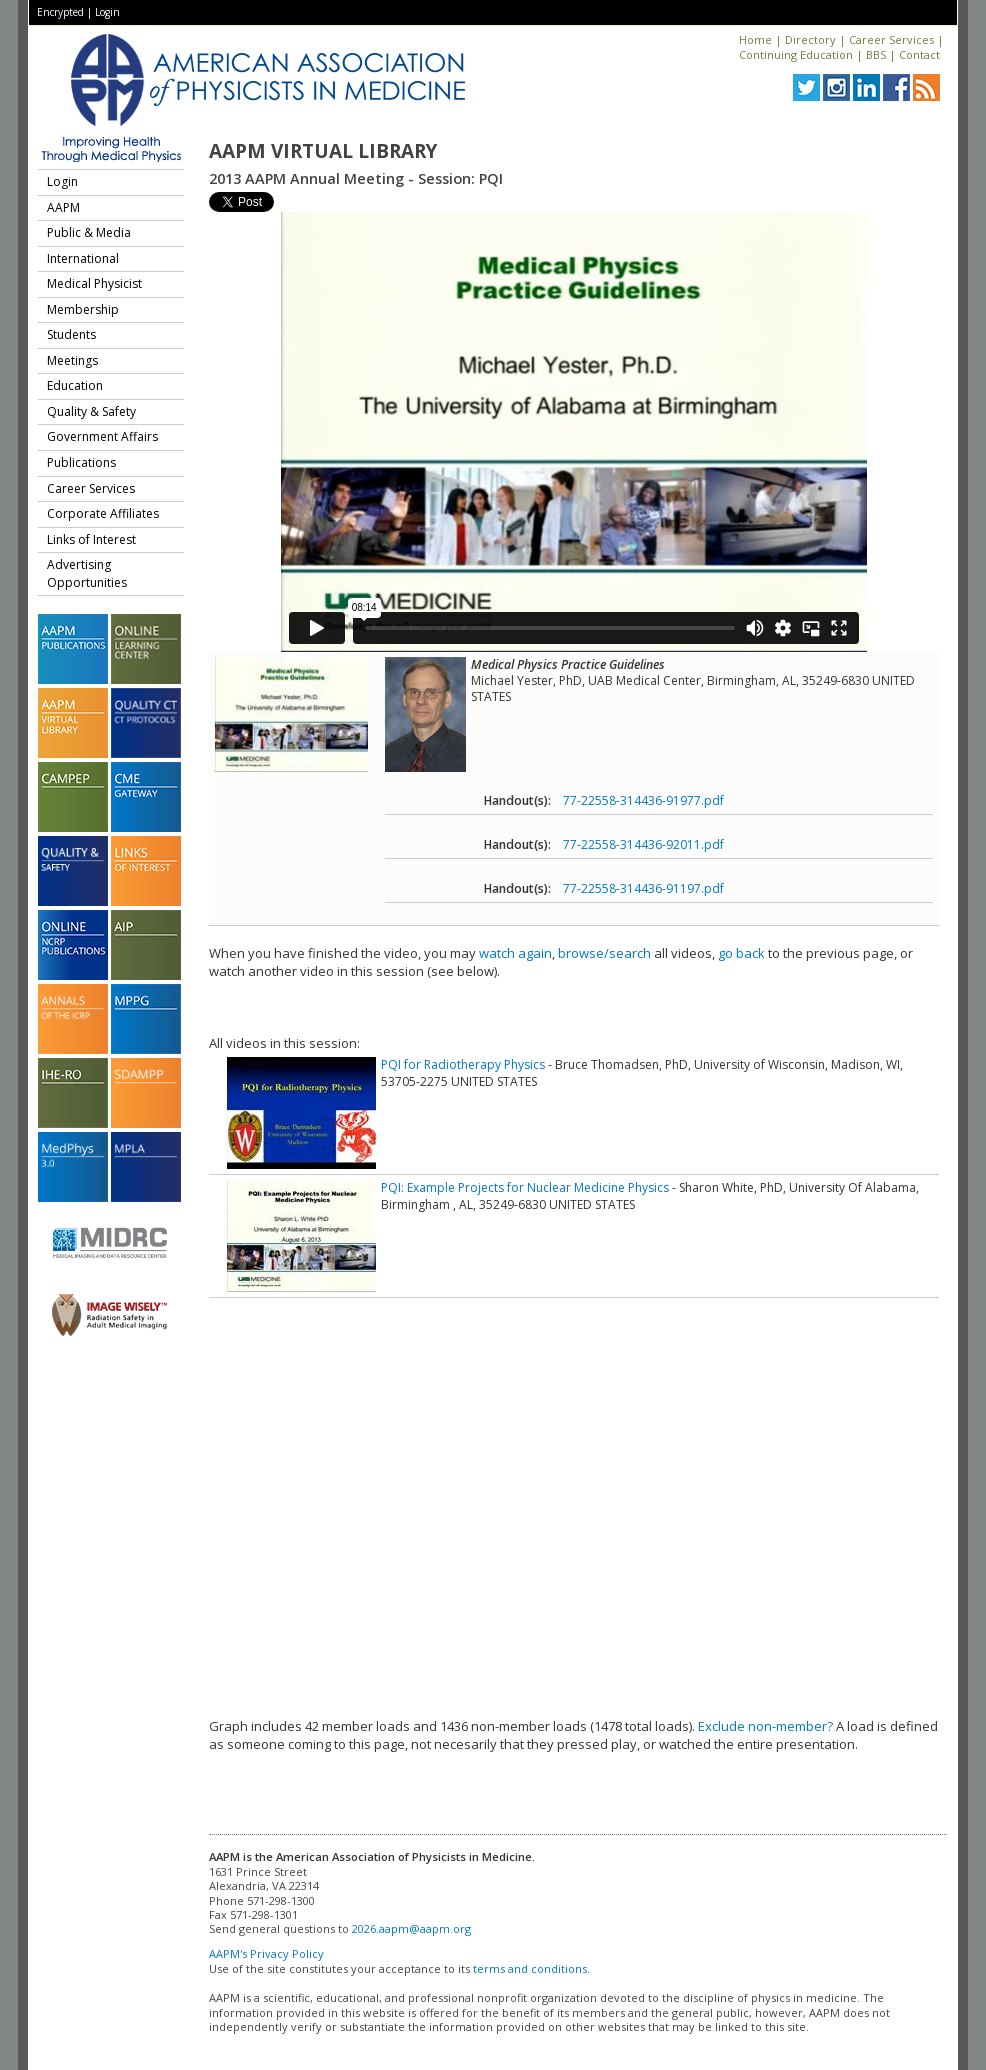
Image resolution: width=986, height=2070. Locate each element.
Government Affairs (102, 436)
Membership (83, 309)
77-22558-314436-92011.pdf (643, 844)
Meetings (72, 360)
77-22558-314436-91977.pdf (643, 800)
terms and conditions (530, 1968)
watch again (515, 953)
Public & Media (89, 232)
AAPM (63, 207)
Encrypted (60, 12)
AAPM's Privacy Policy (266, 1953)
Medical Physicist (94, 283)
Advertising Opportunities (87, 573)
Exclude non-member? (765, 1726)
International (83, 258)
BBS (876, 54)
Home (755, 39)
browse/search (604, 953)
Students (71, 334)
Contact (919, 54)
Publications (81, 462)
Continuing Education (796, 54)
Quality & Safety (91, 411)
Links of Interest (91, 539)
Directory (810, 39)
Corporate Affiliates (103, 513)
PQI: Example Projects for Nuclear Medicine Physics (525, 1187)
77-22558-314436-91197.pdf (643, 888)
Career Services (891, 39)
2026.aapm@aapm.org (411, 1928)
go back (741, 953)
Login (107, 12)
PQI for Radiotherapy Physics (463, 1064)
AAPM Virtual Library (323, 151)
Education (75, 385)
